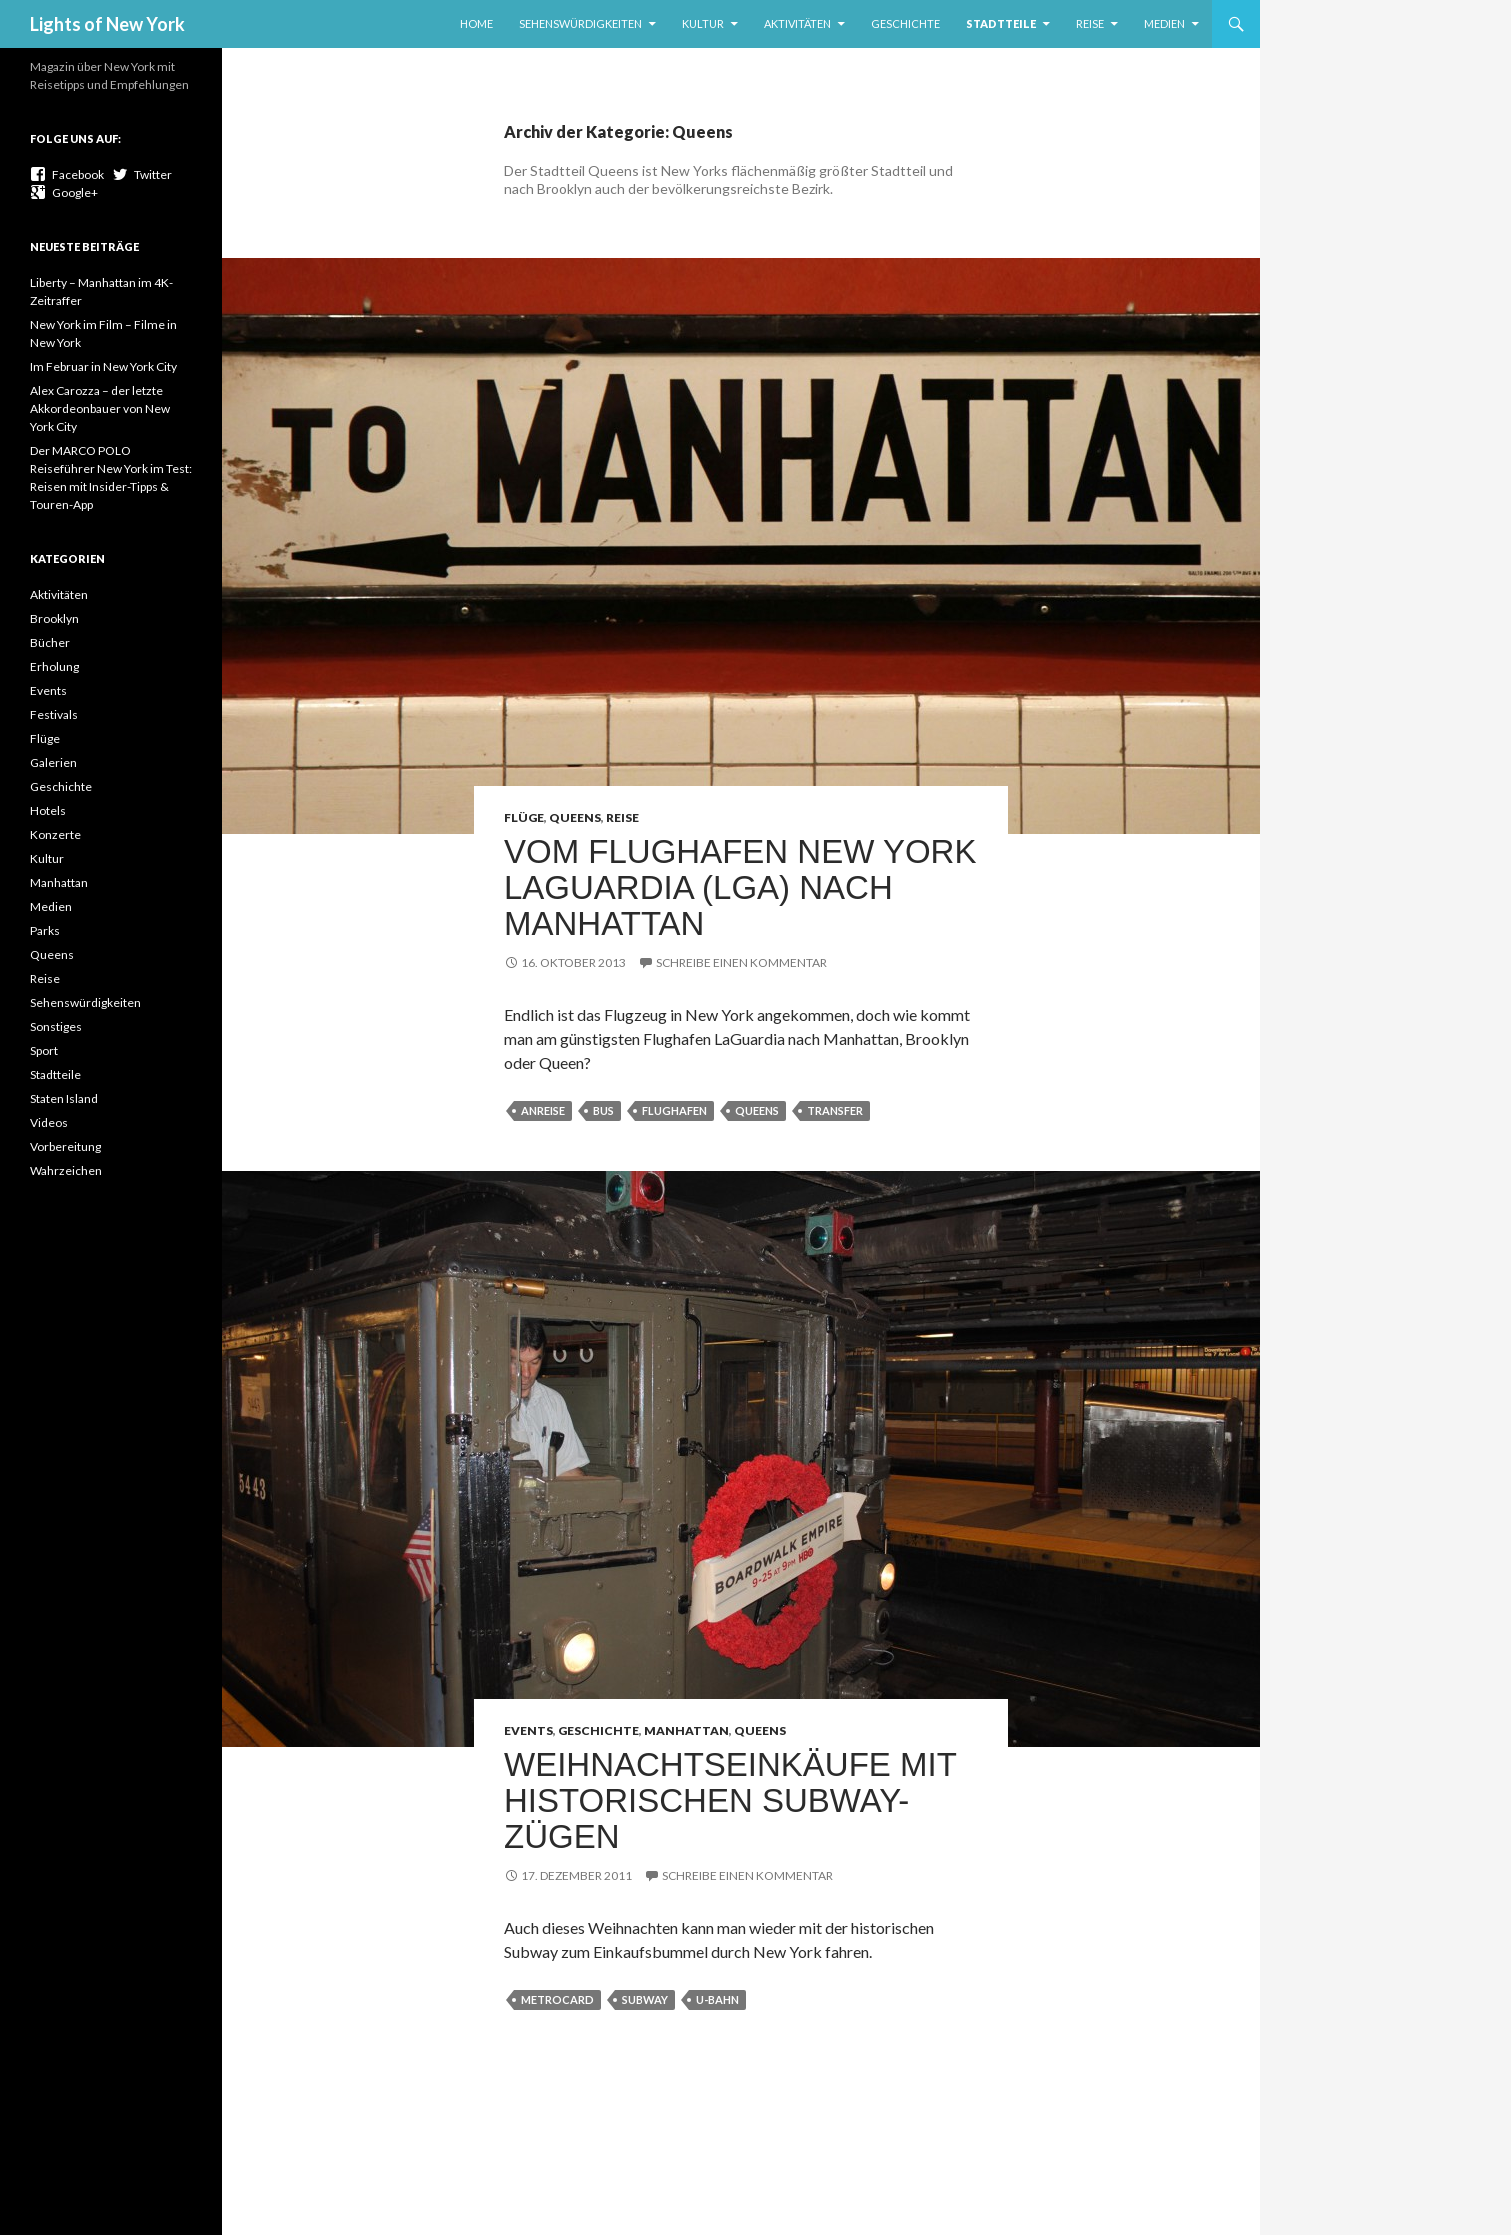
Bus (603, 1110)
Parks (45, 930)
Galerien (53, 762)
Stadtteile (1001, 23)
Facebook (67, 174)
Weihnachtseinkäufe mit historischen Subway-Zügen (730, 1800)
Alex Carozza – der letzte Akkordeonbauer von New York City (100, 408)
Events (528, 1730)
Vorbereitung (65, 1146)
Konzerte (55, 834)
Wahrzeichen (66, 1170)
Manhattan (686, 1730)
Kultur (703, 23)
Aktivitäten (797, 23)
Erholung (54, 666)
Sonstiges (56, 1026)
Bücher (50, 642)
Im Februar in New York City (103, 366)
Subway (645, 1999)
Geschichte (905, 23)
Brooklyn (54, 618)
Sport (44, 1050)
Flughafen (674, 1110)
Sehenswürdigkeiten (580, 23)
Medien (1164, 23)
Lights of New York (107, 24)
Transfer (835, 1110)
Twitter (142, 174)
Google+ (64, 192)
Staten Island (64, 1098)
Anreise (543, 1110)
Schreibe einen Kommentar (741, 962)
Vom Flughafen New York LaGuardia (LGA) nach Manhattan (740, 887)
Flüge (524, 817)
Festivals (54, 714)
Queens (575, 817)
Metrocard (557, 1999)
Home (476, 23)
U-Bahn (717, 1999)
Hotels (48, 810)
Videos (49, 1122)
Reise (1090, 23)
